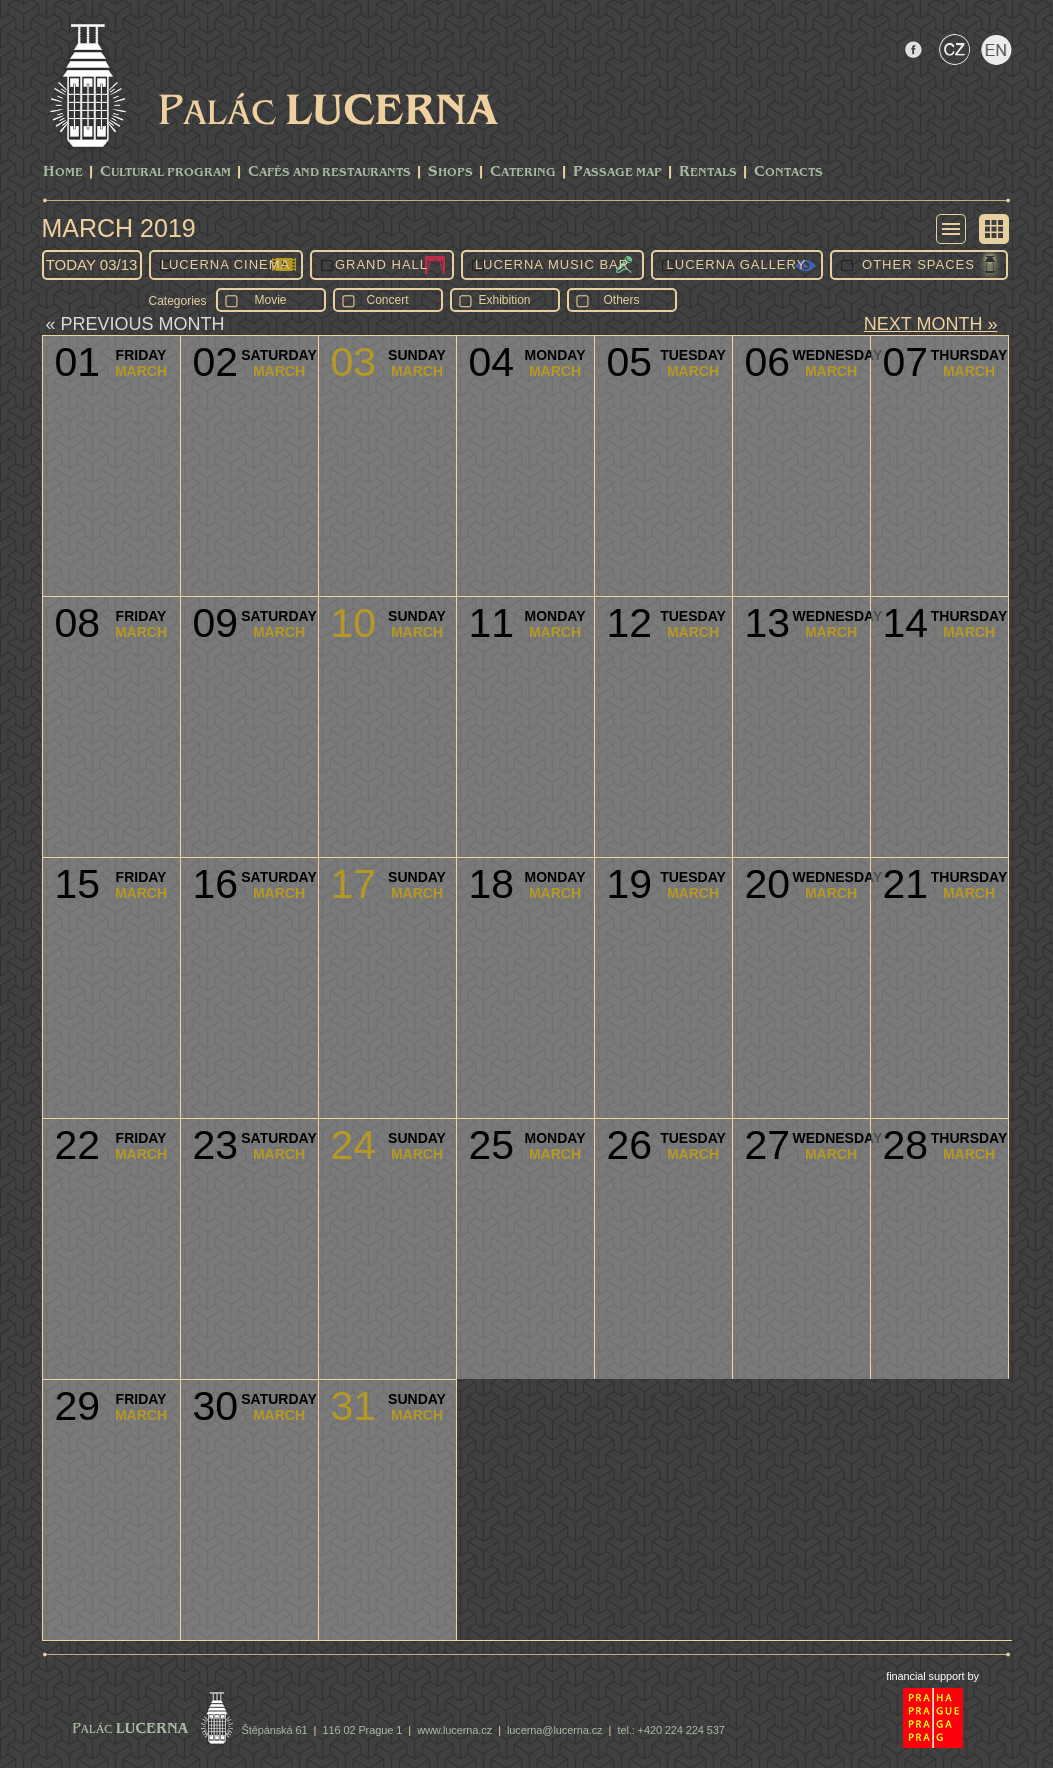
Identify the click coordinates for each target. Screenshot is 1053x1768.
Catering (523, 172)
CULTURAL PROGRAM (165, 172)
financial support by (932, 1676)
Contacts (788, 172)
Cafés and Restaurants (329, 172)
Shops (450, 172)
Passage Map (617, 172)
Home (63, 172)
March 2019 (119, 228)
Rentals (708, 172)
